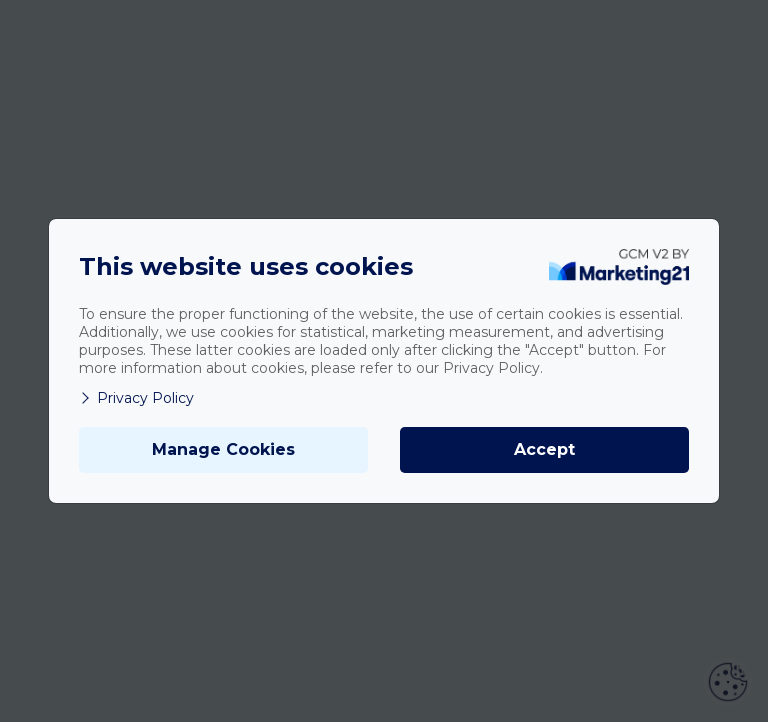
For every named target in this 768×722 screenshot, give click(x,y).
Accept (544, 449)
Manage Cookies (223, 449)
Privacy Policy (136, 398)
